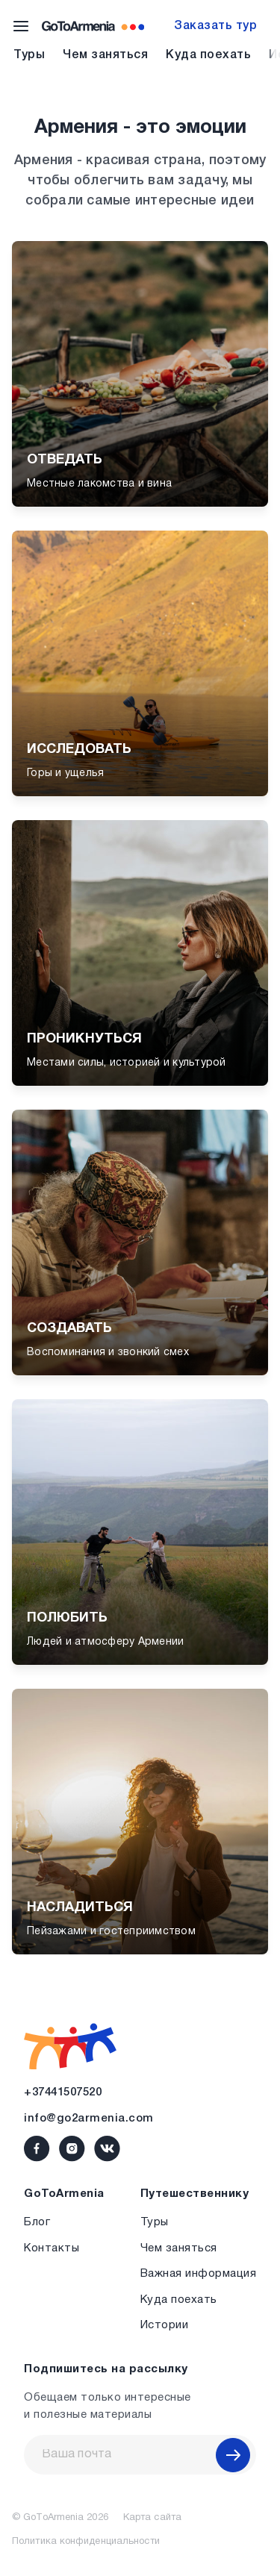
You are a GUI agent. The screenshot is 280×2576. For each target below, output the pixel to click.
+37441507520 (63, 2092)
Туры (29, 55)
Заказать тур (215, 26)
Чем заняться (105, 55)
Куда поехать (208, 55)
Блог (37, 2222)
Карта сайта (152, 2517)
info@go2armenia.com (89, 2118)
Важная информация (198, 2274)
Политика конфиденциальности (86, 2541)
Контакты (51, 2248)
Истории (164, 2325)
